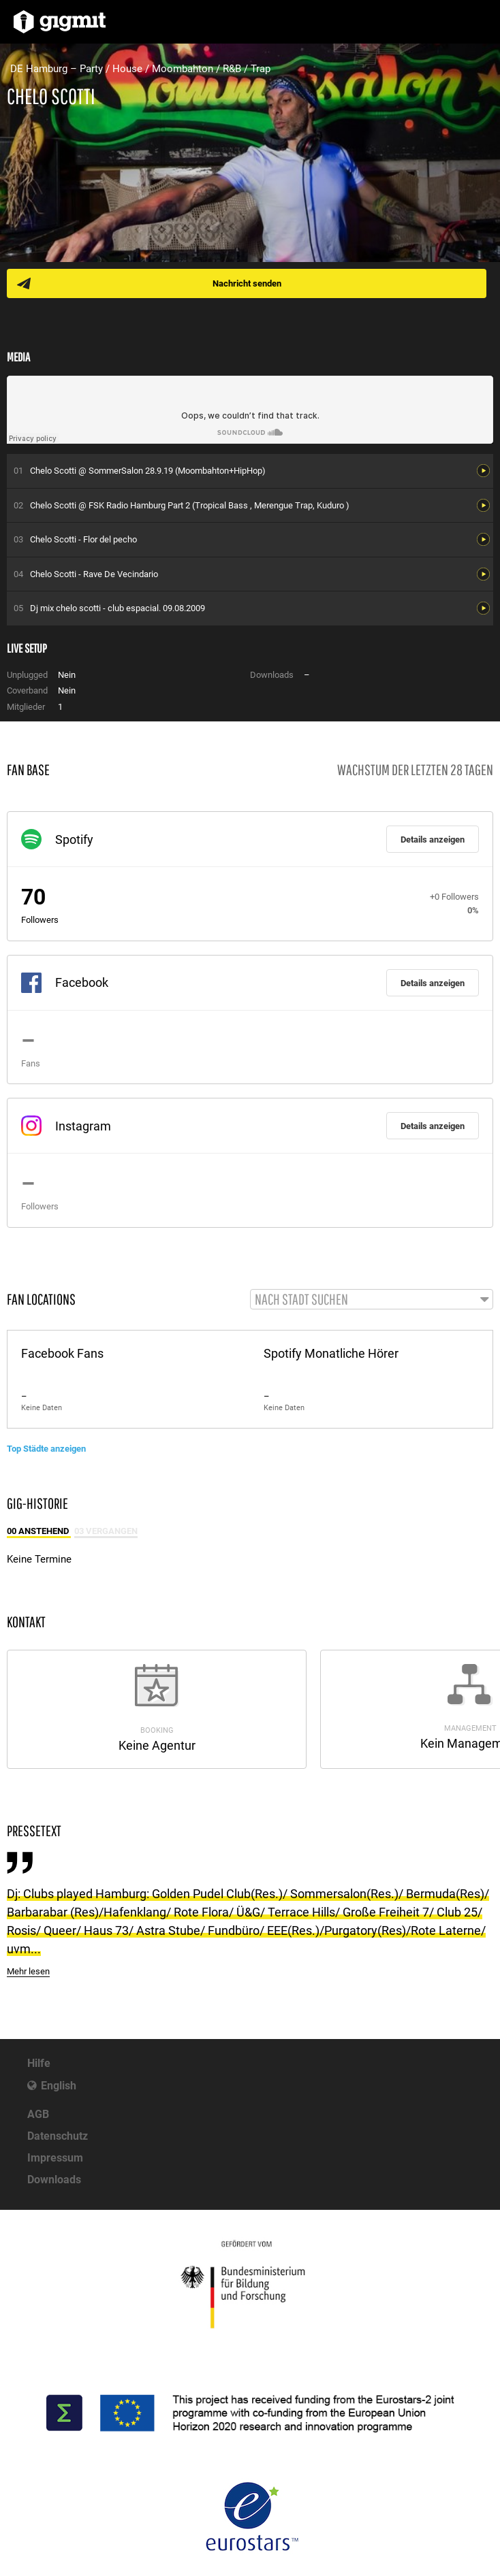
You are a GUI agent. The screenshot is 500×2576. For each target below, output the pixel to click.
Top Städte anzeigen (46, 1449)
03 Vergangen (106, 1531)
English (58, 2085)
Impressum (55, 2157)
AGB (38, 2114)
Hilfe (38, 2063)
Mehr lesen (28, 1971)
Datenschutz (57, 2136)
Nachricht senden (247, 283)
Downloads (54, 2179)
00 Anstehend (39, 1531)
